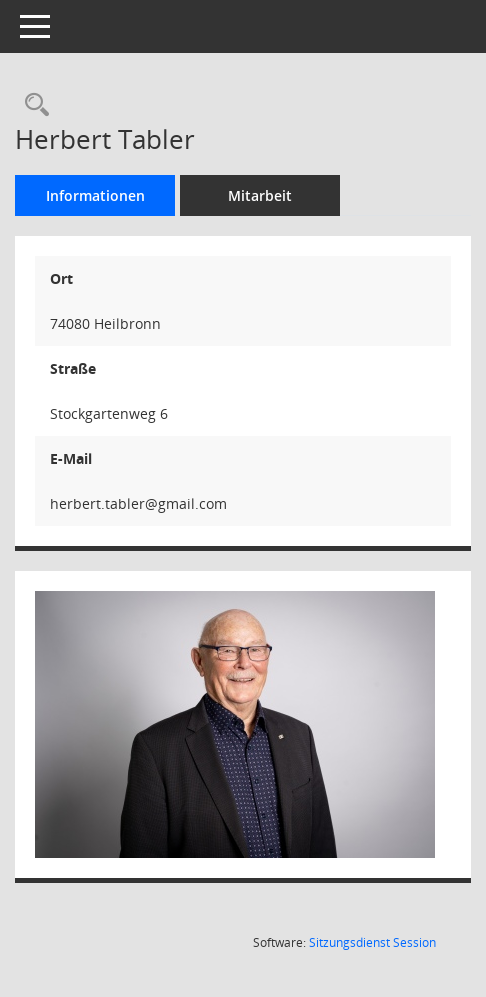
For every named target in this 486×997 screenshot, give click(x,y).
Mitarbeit (260, 195)
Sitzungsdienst (372, 942)
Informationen (95, 195)
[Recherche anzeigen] (32, 105)
